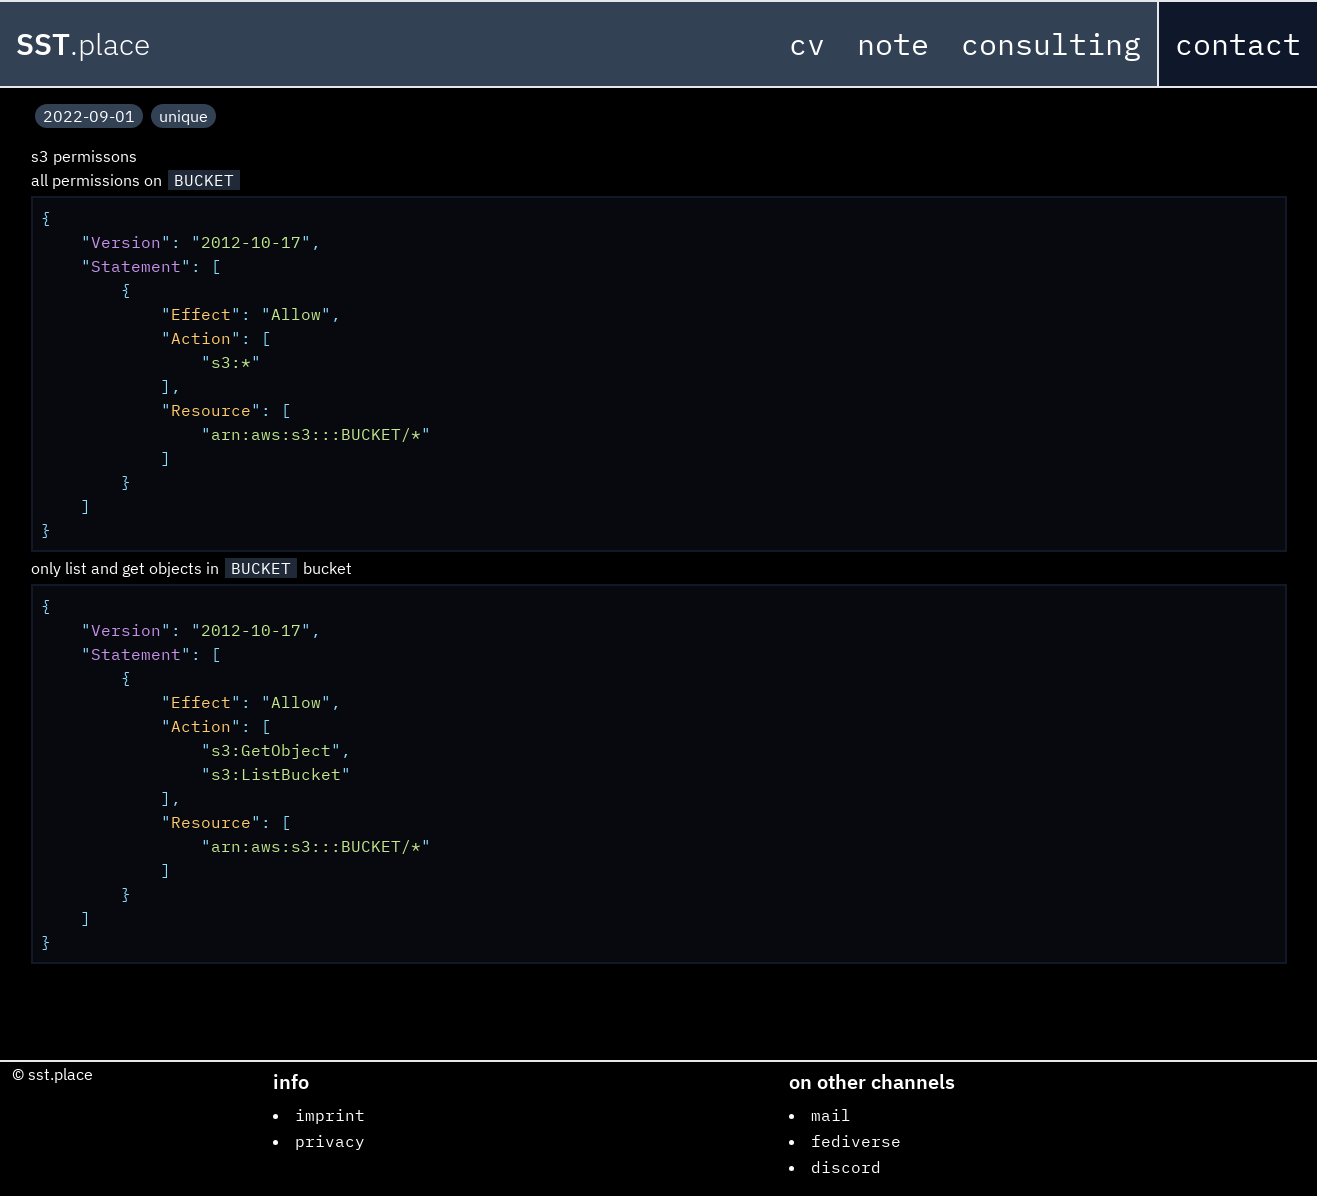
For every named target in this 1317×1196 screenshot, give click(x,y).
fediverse (856, 1141)
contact (1238, 43)
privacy (330, 1141)
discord (846, 1167)
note (893, 43)
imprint (330, 1115)
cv (807, 43)
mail (831, 1115)
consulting (1051, 43)
